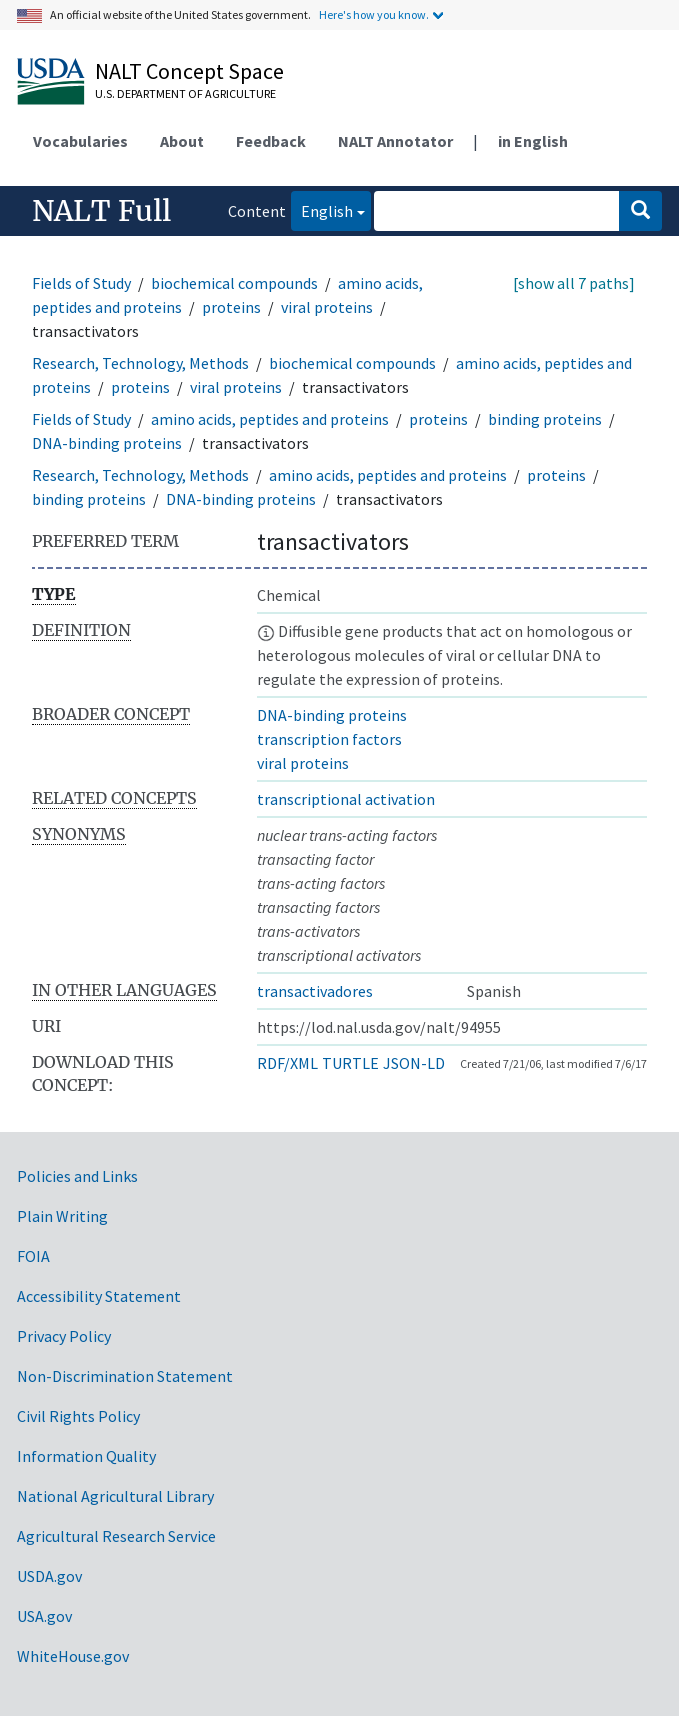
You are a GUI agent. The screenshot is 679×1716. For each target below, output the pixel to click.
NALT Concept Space (189, 71)
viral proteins (327, 307)
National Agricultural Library (115, 1496)
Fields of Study (81, 283)
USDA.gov (49, 1576)
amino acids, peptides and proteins (270, 419)
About (182, 141)
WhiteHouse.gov (73, 1656)
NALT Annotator (395, 141)
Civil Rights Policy (78, 1416)
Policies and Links (77, 1176)
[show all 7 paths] (574, 283)
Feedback (271, 141)
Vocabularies (80, 141)
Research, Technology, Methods (140, 363)
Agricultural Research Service (116, 1536)
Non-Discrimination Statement (125, 1376)
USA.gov (44, 1616)
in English (533, 141)
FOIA (33, 1256)
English (322, 209)
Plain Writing (62, 1216)
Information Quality (86, 1456)
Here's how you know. (374, 14)
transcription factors (329, 739)
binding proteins (545, 419)
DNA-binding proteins (107, 443)
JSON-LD (414, 1063)
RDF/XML (287, 1063)
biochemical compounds (234, 283)
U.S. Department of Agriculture (185, 93)
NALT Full (101, 211)
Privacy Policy (64, 1336)
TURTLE (350, 1063)
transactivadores (315, 991)
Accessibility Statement (99, 1296)
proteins (231, 307)
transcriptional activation (346, 799)
